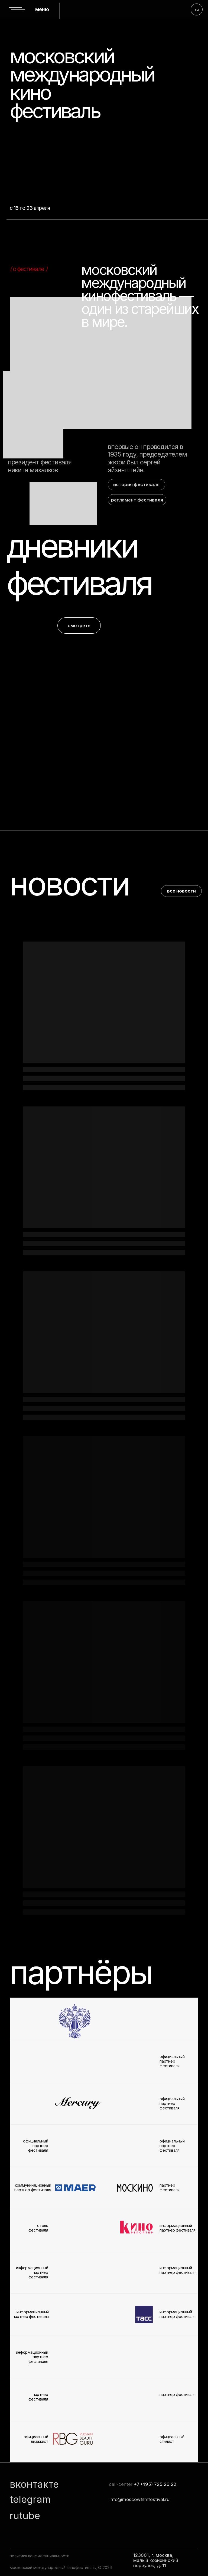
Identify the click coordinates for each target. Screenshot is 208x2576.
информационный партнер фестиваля (178, 2314)
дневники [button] (71, 545)
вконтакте (34, 2484)
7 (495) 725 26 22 (156, 2484)
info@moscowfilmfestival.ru (139, 2499)
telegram (30, 2499)
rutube (24, 2516)
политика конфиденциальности (39, 2556)
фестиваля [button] (78, 583)
